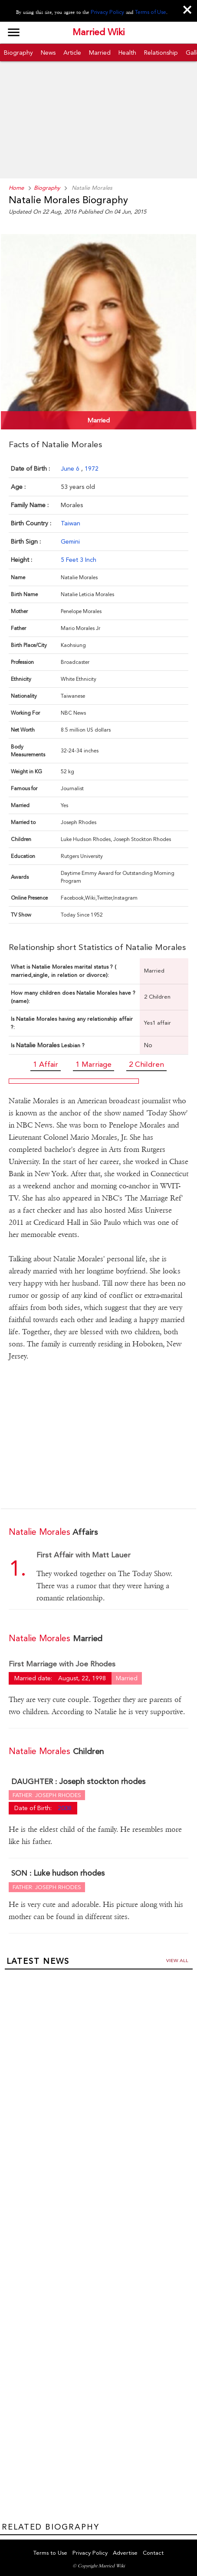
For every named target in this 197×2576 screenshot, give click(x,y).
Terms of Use (149, 12)
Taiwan (70, 521)
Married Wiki (98, 32)
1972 (91, 467)
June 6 (71, 467)
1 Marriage (94, 1063)
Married (100, 52)
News (48, 52)
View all (177, 1957)
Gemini (70, 540)
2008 (65, 1804)
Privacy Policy (108, 12)
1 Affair (45, 1063)
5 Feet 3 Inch (78, 558)
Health (127, 52)
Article (72, 52)
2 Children (146, 1063)
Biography (18, 52)
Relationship (161, 52)
